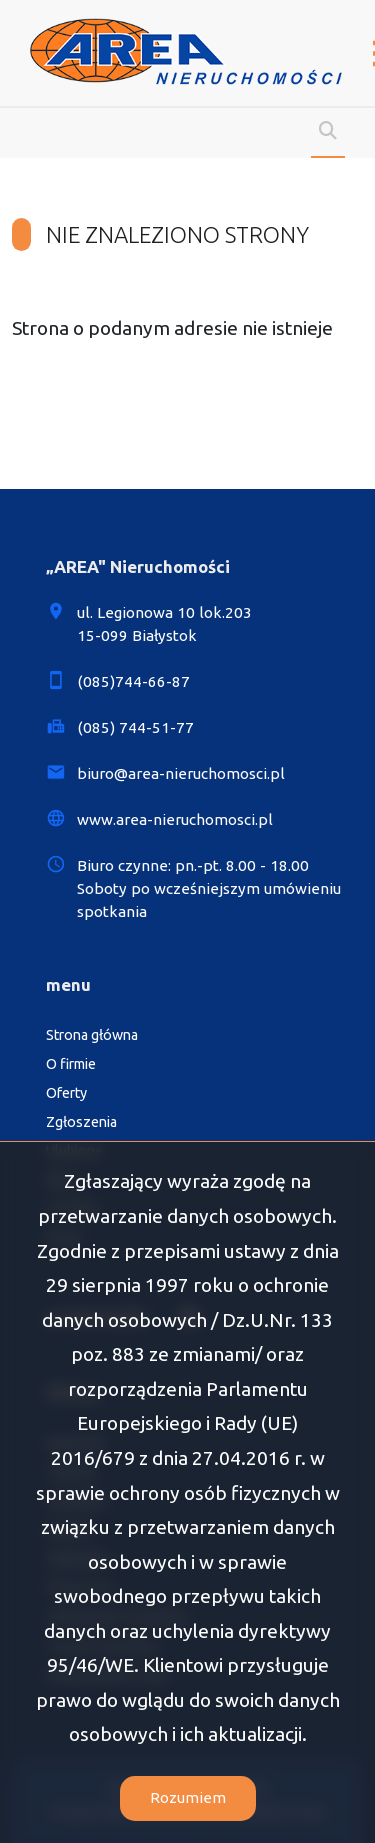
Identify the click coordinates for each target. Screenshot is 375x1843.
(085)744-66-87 (133, 681)
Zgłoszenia (81, 1122)
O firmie (71, 1064)
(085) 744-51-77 (135, 727)
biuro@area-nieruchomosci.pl (181, 773)
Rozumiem (188, 1797)
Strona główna (92, 1035)
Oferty (66, 1093)
